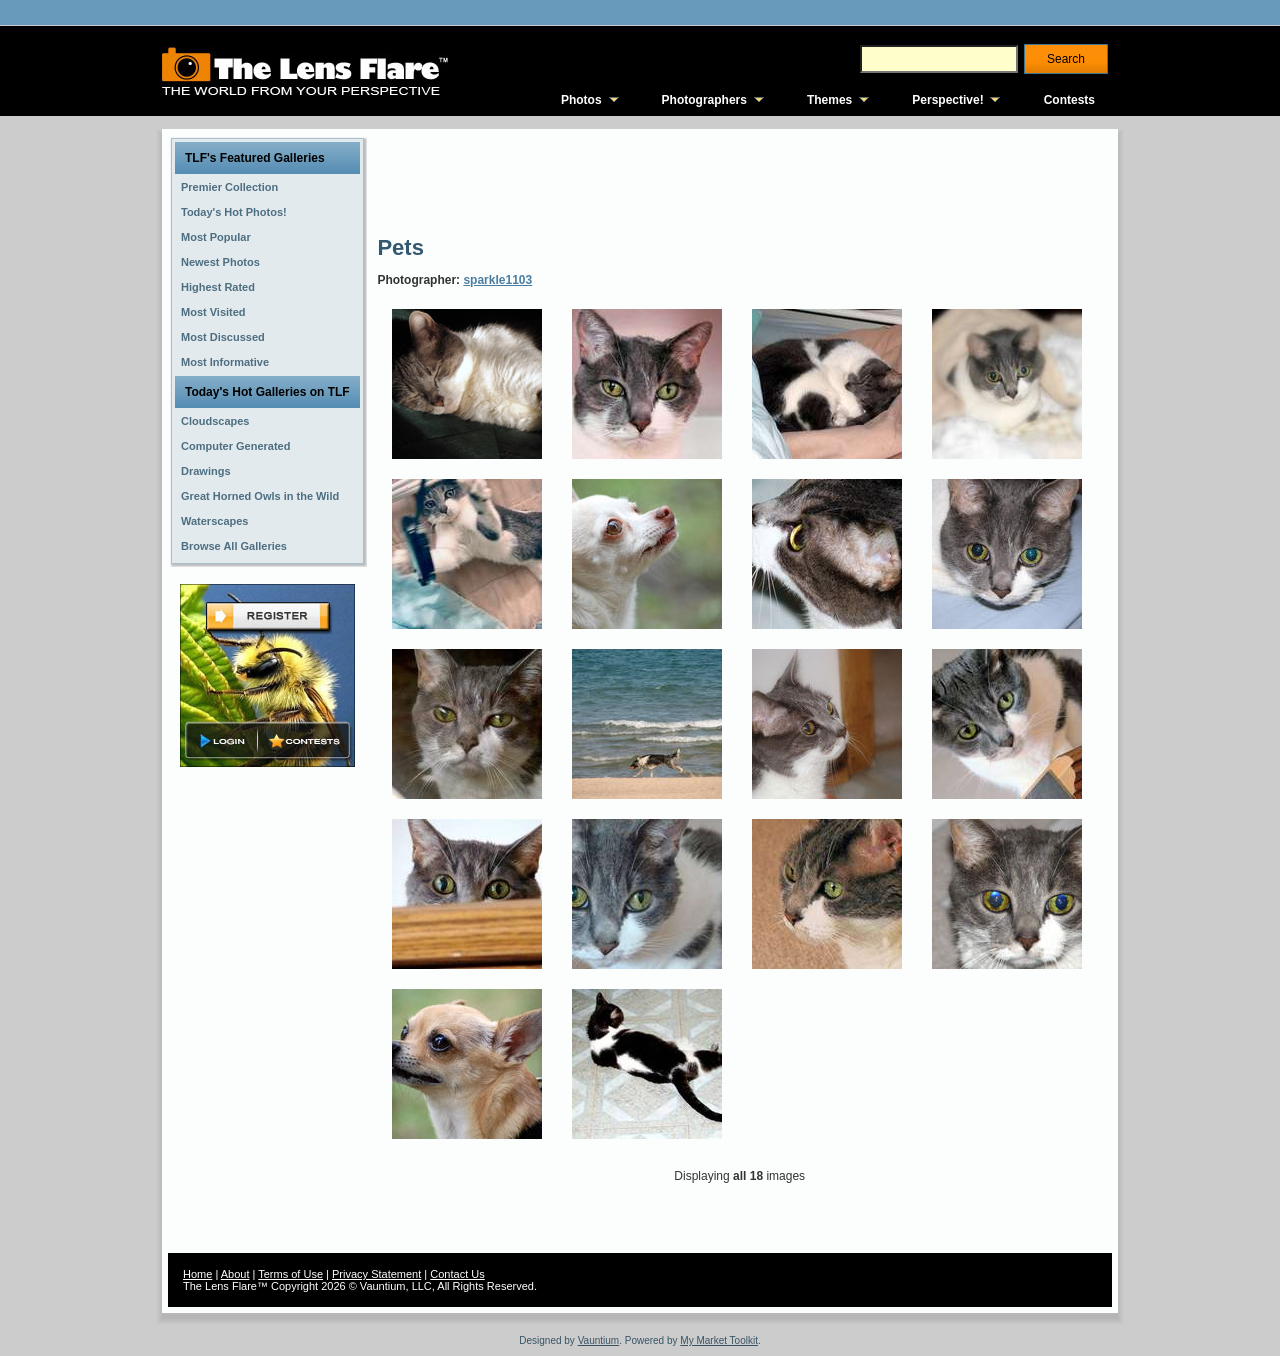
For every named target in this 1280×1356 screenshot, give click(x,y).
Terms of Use (290, 1274)
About (235, 1274)
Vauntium (599, 1340)
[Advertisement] (741, 180)
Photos (581, 100)
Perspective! (947, 100)
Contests (1069, 100)
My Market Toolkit (719, 1340)
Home (197, 1274)
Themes (829, 100)
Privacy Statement (376, 1274)
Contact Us (457, 1274)
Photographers (704, 100)
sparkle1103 (497, 280)
